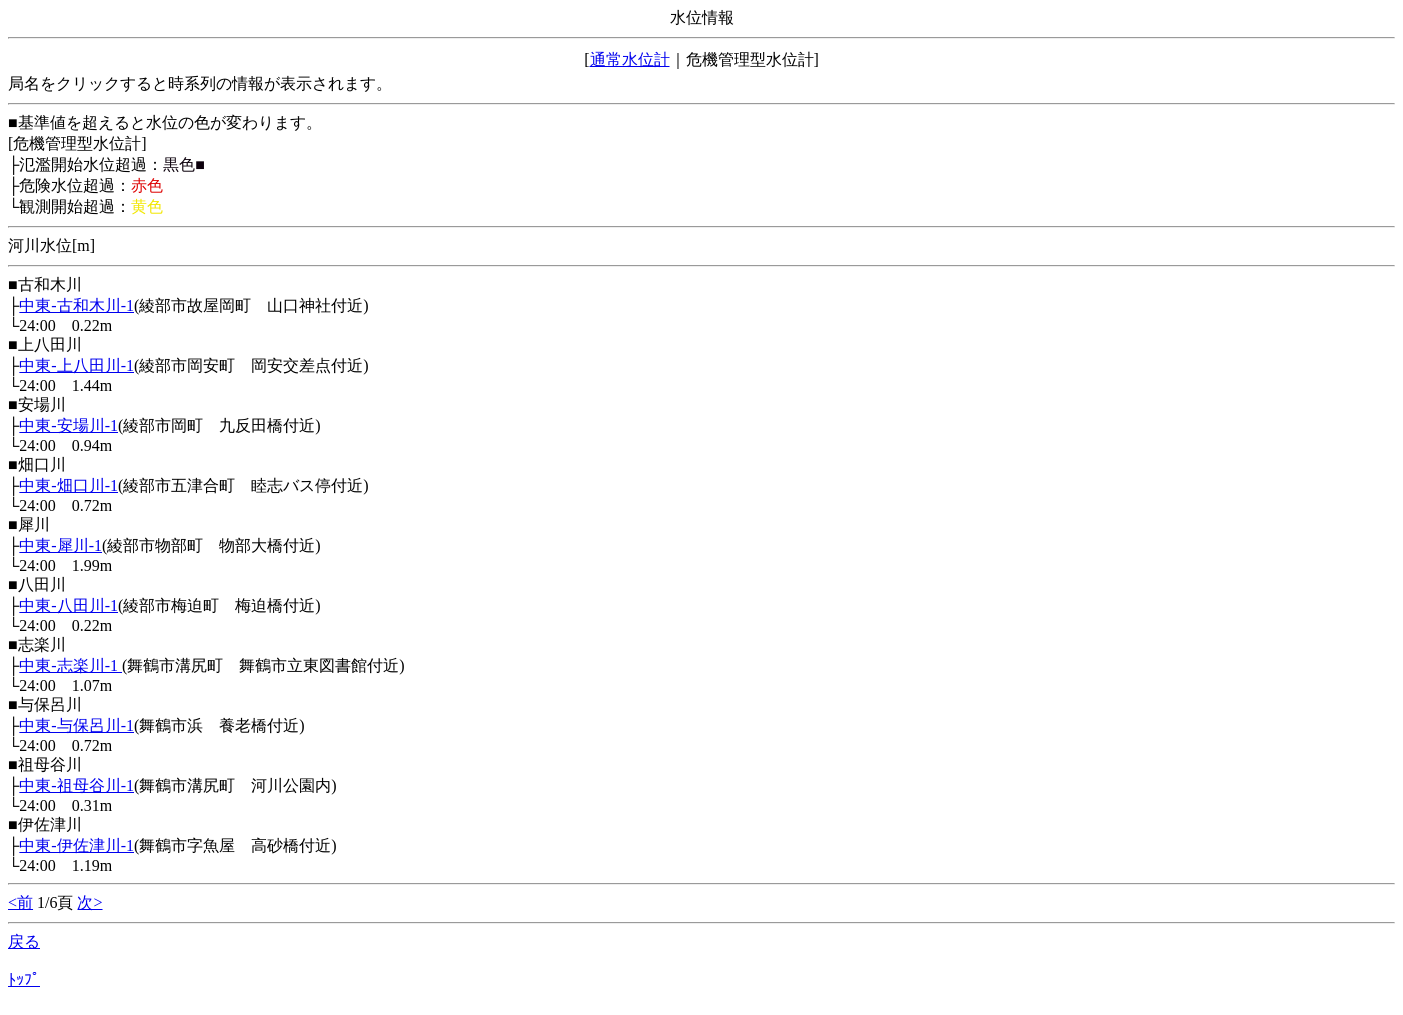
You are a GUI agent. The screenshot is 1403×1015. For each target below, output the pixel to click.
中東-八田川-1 (68, 605)
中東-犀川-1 (60, 545)
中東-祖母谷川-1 (76, 785)
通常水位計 (630, 59)
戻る (24, 941)
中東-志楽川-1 (70, 665)
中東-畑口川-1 (68, 485)
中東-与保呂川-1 (76, 725)
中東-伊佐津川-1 (76, 845)
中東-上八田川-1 (76, 365)
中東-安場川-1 (68, 425)
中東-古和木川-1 (76, 305)
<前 (20, 902)
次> (89, 902)
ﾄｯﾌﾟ (24, 979)
